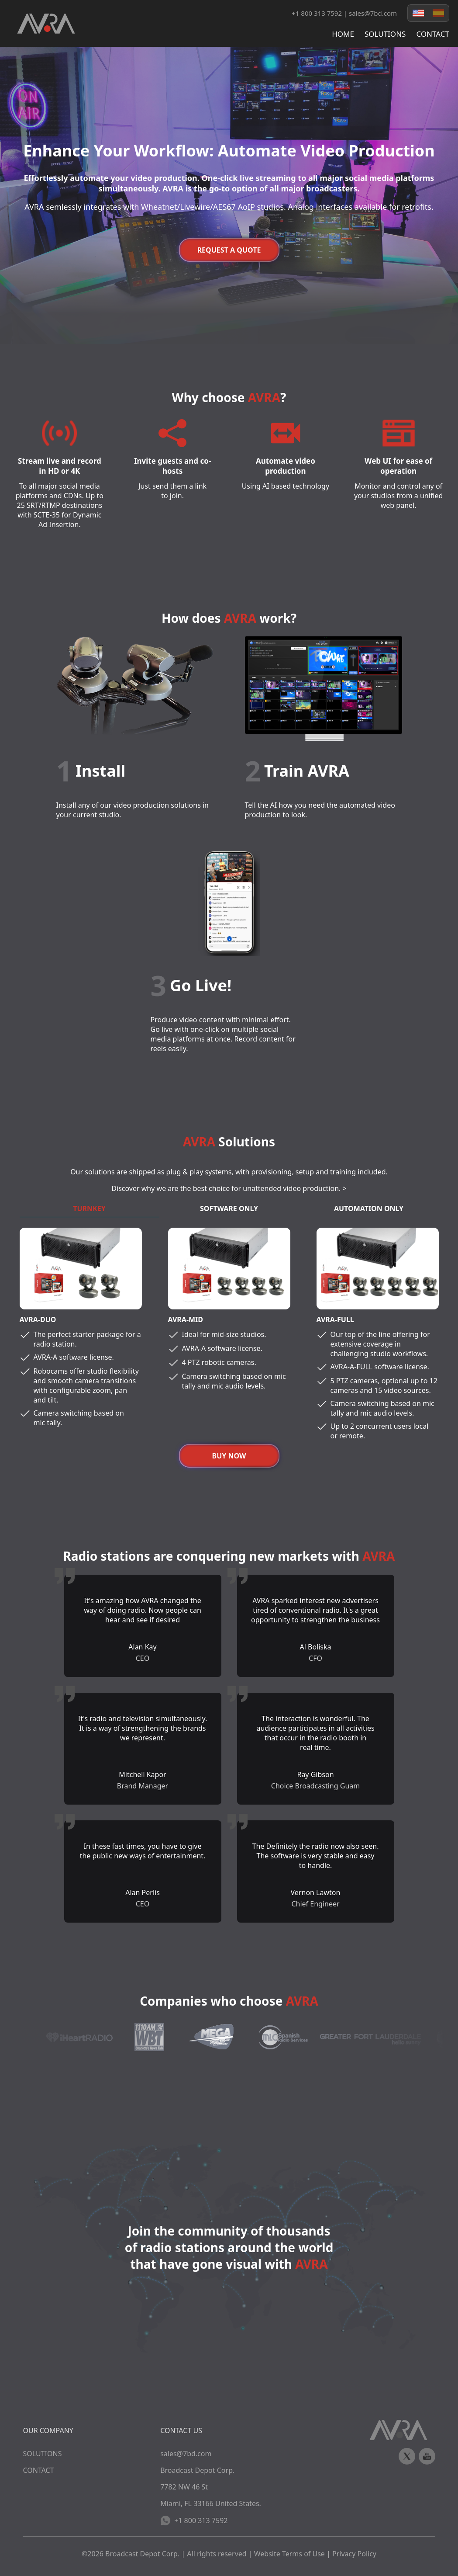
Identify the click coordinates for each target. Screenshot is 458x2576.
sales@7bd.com (373, 13)
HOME (343, 34)
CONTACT (432, 34)
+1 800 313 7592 (193, 2520)
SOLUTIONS (385, 34)
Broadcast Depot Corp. (142, 2554)
